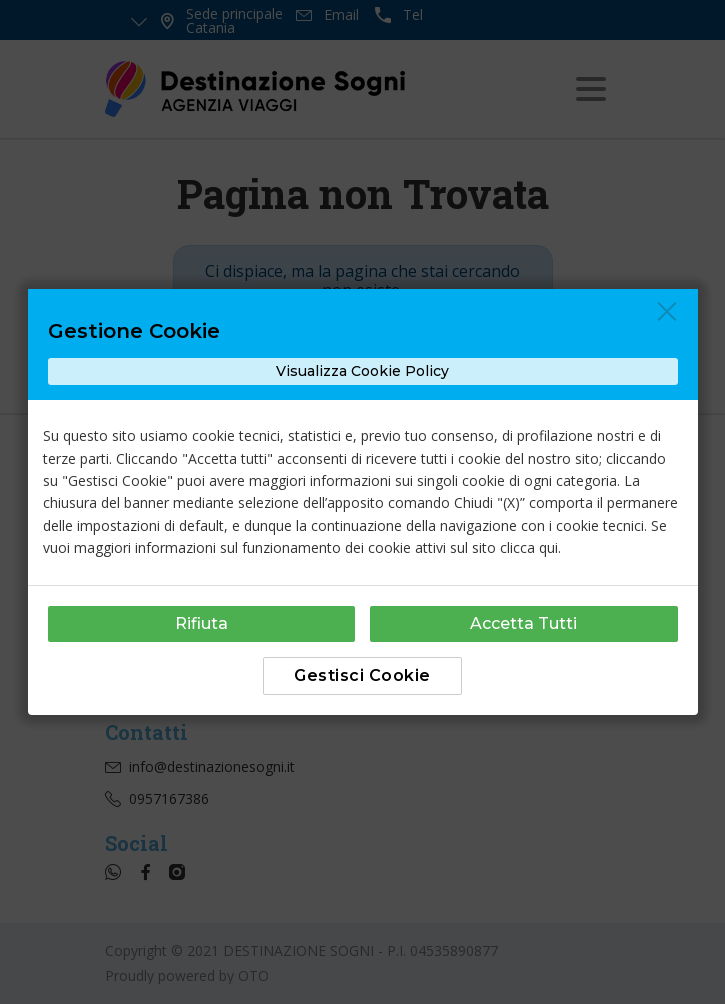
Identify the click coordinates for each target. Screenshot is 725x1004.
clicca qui (529, 547)
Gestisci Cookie (362, 675)
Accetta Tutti (523, 623)
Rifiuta (201, 623)
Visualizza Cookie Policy (362, 371)
